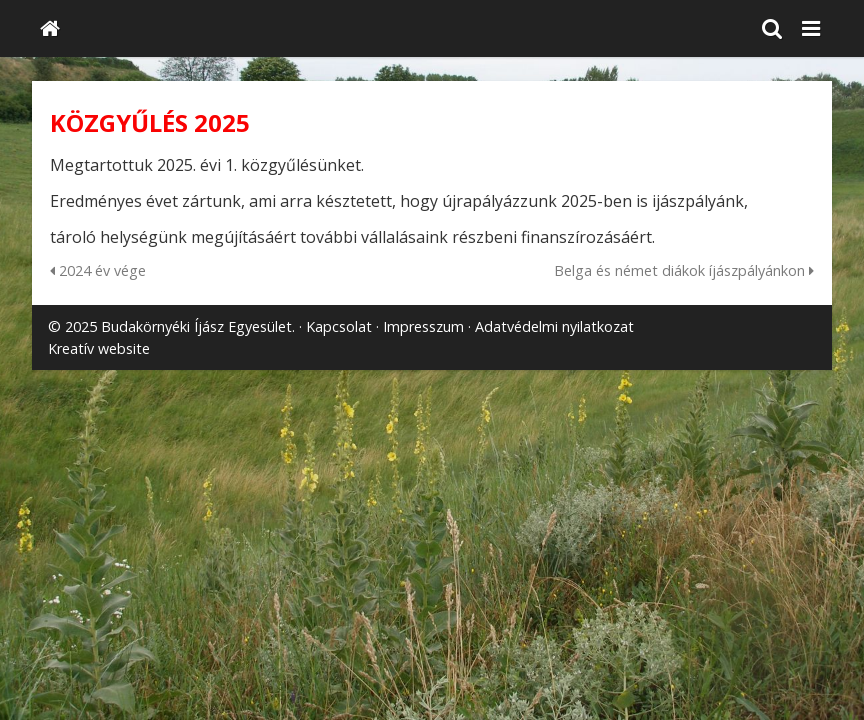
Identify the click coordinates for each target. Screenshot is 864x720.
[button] (811, 28)
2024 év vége (98, 270)
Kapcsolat (339, 326)
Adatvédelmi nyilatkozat (554, 326)
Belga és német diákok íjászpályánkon (684, 270)
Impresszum (423, 326)
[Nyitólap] (50, 28)
